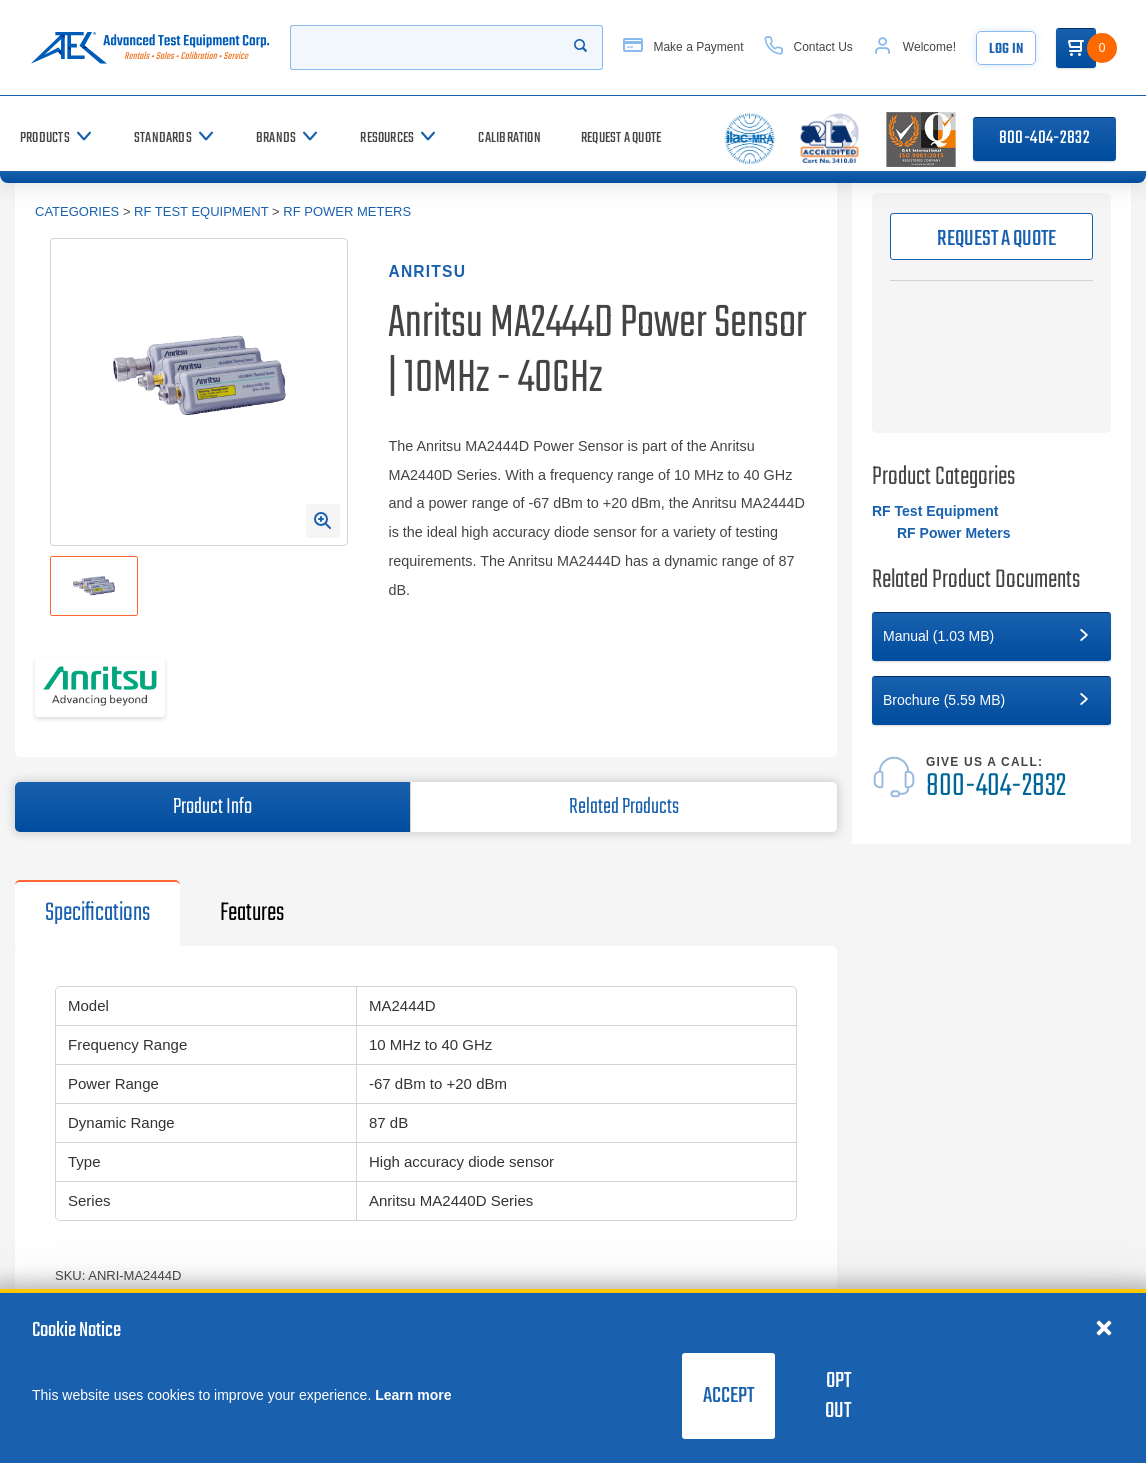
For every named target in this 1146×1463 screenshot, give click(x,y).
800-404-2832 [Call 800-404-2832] (1044, 138)
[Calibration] (509, 138)
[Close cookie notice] (1104, 1327)
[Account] (914, 47)
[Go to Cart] (1076, 48)
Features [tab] (252, 913)
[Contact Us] (808, 47)
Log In (1006, 49)
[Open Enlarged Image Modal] (323, 521)
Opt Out (838, 1396)
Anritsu (427, 271)
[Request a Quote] (621, 138)
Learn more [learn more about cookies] (413, 1395)
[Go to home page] (150, 47)
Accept (728, 1396)
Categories (77, 211)
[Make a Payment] (683, 47)
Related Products (624, 807)
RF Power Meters (347, 211)
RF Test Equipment (201, 211)
